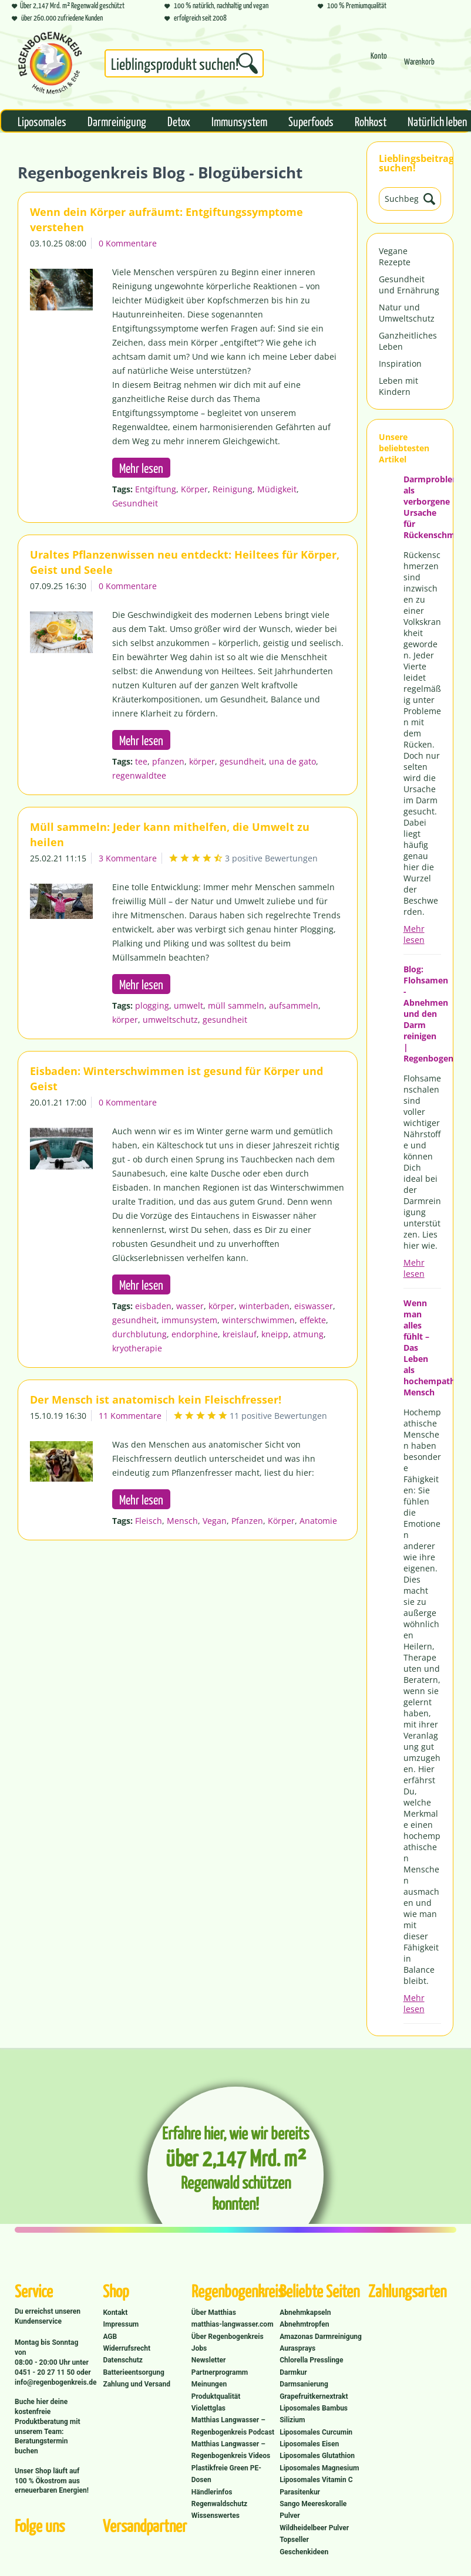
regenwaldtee (139, 775)
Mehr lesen (414, 934)
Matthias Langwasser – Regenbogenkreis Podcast (232, 2426)
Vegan (215, 1520)
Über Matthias (213, 2312)
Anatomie (318, 1520)
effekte (313, 1320)
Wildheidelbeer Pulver (314, 2528)
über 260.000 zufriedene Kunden (57, 17)
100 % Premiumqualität (352, 5)
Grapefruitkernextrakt (314, 2396)
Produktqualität (215, 2396)
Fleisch (148, 1520)
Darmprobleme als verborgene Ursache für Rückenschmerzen (422, 507)
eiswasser (313, 1305)
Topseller (294, 2540)
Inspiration (400, 363)
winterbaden (264, 1305)
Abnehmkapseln (305, 2312)
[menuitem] (184, 66)
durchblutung (139, 1334)
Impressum (121, 2324)
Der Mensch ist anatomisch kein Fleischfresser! (155, 1399)
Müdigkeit (277, 489)
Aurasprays (297, 2348)
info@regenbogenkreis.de (55, 2382)
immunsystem (189, 1320)
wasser (190, 1305)
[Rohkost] (370, 120)
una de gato (292, 761)
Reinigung (233, 489)
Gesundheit (135, 503)
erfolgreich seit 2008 (195, 17)
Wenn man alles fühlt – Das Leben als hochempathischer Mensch (422, 1347)
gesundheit (242, 761)
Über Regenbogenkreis (227, 2336)
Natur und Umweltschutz (407, 313)
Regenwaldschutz (219, 2504)
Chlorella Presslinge (311, 2360)
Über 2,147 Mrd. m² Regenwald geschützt (68, 5)
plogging (152, 1005)
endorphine (194, 1334)
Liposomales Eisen (309, 2444)
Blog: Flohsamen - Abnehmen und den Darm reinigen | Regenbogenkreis (422, 1014)
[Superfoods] (311, 120)
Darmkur (293, 2372)
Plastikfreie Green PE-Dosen (226, 2474)
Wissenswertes (215, 2515)
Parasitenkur (300, 2492)
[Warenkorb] (419, 66)
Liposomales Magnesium (319, 2468)
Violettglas (208, 2408)
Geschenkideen (304, 2552)
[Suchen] (248, 63)
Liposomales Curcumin (316, 2432)
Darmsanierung (304, 2384)
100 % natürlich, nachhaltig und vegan (216, 5)
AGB (110, 2336)
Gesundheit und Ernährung (409, 284)
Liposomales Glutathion (317, 2456)
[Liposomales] (42, 120)
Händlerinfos (212, 2492)
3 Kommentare (128, 858)
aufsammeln (293, 1005)
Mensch (182, 1520)
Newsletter (208, 2360)
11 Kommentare (130, 1415)
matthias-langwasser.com (232, 2324)
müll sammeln (236, 1005)
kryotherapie (137, 1348)
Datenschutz (123, 2360)
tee (141, 761)
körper (202, 761)
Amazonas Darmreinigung (321, 2336)
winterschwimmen (258, 1320)
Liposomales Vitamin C (316, 2480)
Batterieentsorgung (133, 2372)
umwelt (188, 1005)
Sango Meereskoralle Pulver (313, 2510)
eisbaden (153, 1305)
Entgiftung (155, 489)
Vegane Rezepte (395, 256)
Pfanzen (247, 1520)
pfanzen (168, 761)
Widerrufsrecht (126, 2348)
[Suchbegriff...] (184, 63)
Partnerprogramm (219, 2372)
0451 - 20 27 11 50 (45, 2372)
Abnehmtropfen (304, 2324)
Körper (194, 489)
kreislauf (240, 1334)
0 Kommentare (128, 243)
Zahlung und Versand (136, 2384)
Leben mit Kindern (398, 386)
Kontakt (115, 2312)
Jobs (199, 2348)
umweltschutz (170, 1019)
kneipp (274, 1334)
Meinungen (209, 2384)
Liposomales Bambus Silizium (314, 2414)
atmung (308, 1334)
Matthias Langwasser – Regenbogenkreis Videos (231, 2450)
